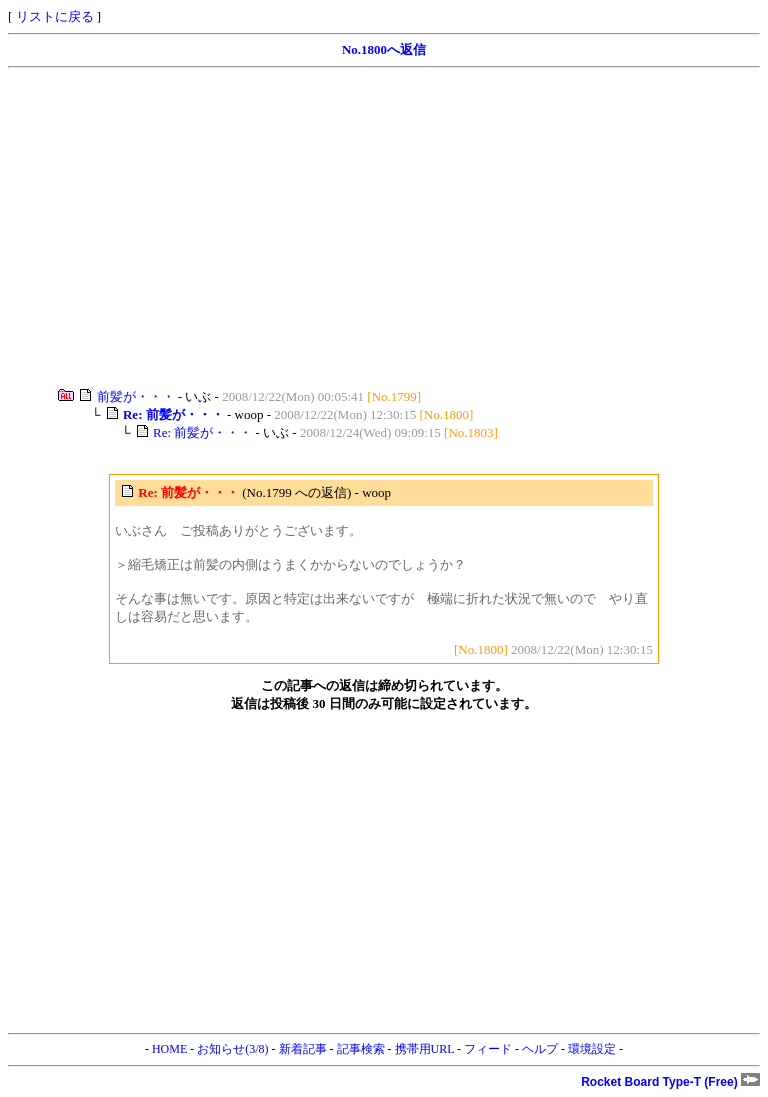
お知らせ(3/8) (232, 1049)
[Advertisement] (384, 228)
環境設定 (592, 1049)
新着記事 (303, 1049)
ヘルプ (540, 1049)
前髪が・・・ (136, 396)
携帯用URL (425, 1049)
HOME (169, 1049)
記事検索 (361, 1049)
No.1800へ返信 (384, 49)
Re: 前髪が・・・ (202, 432)
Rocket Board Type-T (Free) (670, 1082)
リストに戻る (55, 16)
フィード (488, 1049)
